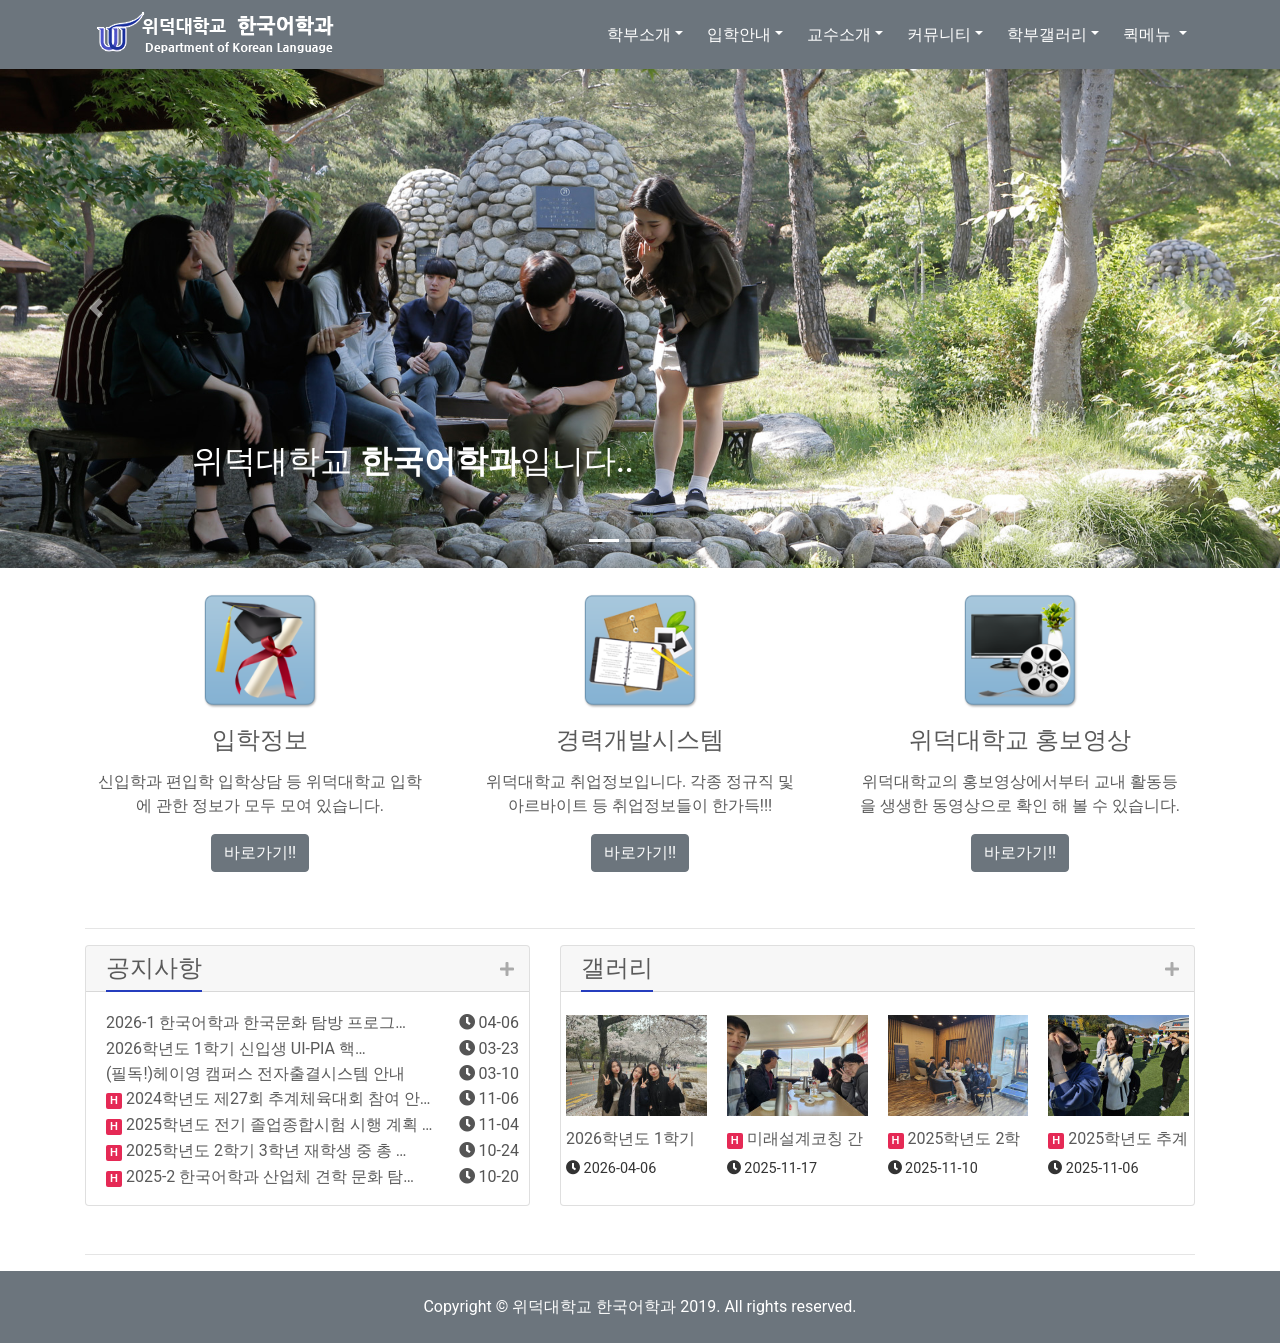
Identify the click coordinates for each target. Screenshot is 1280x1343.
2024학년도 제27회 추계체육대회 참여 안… (276, 1098)
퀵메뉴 (1149, 34)
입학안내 (739, 34)
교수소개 (839, 34)
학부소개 (639, 34)
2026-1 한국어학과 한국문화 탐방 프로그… (256, 1022)
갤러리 (617, 968)
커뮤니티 (939, 34)
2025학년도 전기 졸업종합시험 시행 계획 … (277, 1124)
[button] (96, 308)
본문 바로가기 (0, 0)
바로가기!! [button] (260, 852)
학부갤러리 (1047, 34)
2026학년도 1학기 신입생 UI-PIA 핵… (236, 1048)
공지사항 (154, 968)
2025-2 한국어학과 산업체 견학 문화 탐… (268, 1176)
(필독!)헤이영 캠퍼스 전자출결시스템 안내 (255, 1073)
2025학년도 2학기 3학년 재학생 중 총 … (264, 1150)
